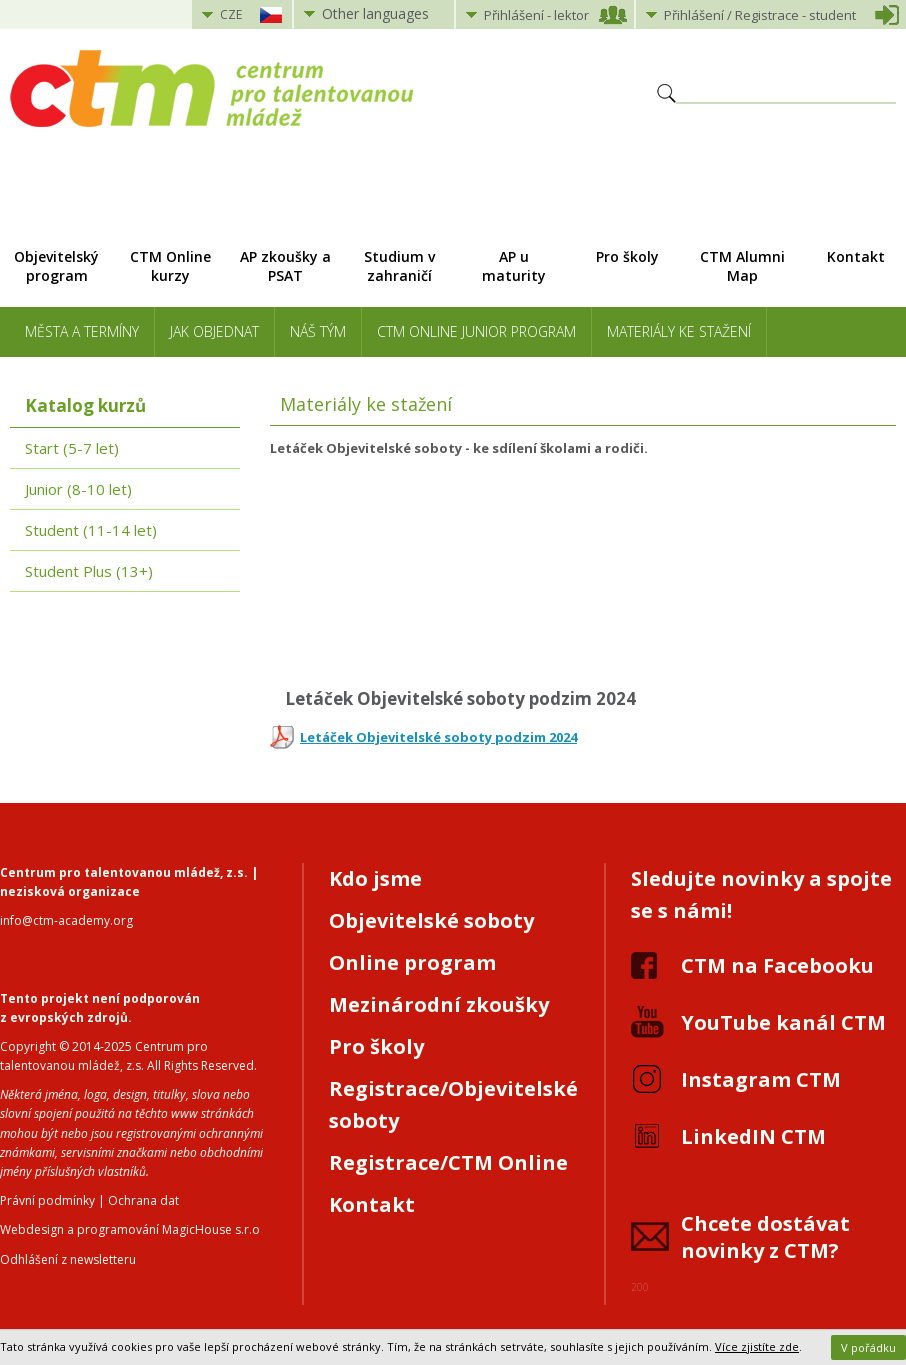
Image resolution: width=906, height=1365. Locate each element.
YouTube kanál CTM (783, 1022)
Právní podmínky (47, 1200)
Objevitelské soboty (431, 920)
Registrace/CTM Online (448, 1162)
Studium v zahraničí (399, 266)
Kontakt (372, 1204)
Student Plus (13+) (89, 571)
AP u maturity (514, 266)
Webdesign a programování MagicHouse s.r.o (130, 1229)
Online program (412, 962)
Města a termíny (82, 331)
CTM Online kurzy (170, 266)
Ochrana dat (143, 1200)
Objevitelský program (56, 266)
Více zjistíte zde (757, 1346)
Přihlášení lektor (536, 15)
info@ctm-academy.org (66, 920)
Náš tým (318, 331)
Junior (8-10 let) (78, 489)
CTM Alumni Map (742, 266)
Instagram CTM (761, 1079)
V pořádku (868, 1347)
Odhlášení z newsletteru (68, 1259)
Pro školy (627, 256)
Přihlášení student (760, 15)
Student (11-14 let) (91, 530)
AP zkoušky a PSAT (285, 266)
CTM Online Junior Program (476, 331)
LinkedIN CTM (753, 1136)
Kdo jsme (375, 878)
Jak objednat (214, 331)
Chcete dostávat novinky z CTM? (765, 1237)
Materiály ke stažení (679, 331)
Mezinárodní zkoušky (439, 1004)
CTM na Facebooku (777, 965)
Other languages (375, 13)
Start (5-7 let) (72, 448)
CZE (231, 14)
